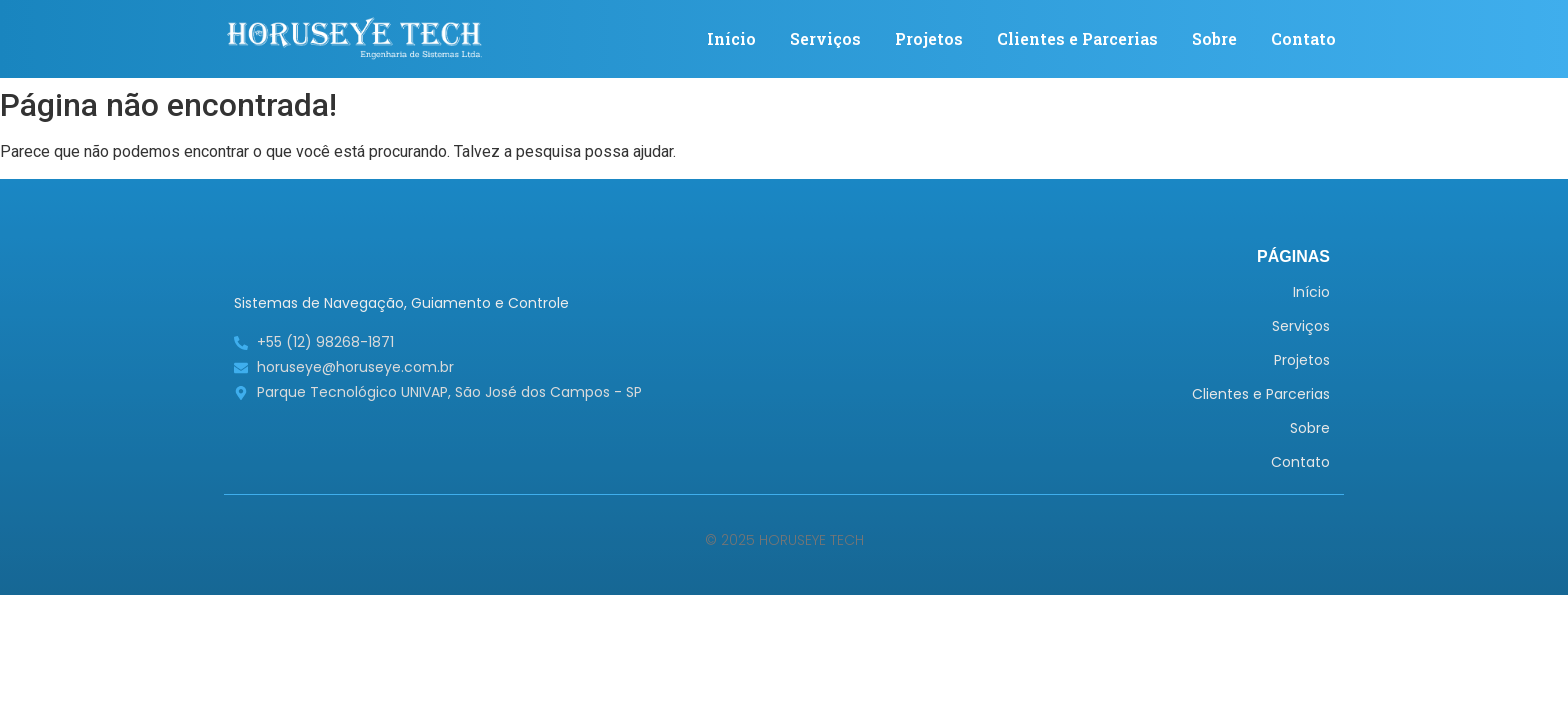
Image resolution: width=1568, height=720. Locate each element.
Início (731, 38)
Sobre (1214, 38)
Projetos (929, 38)
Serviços (825, 38)
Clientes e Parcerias (1077, 38)
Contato (1303, 38)
